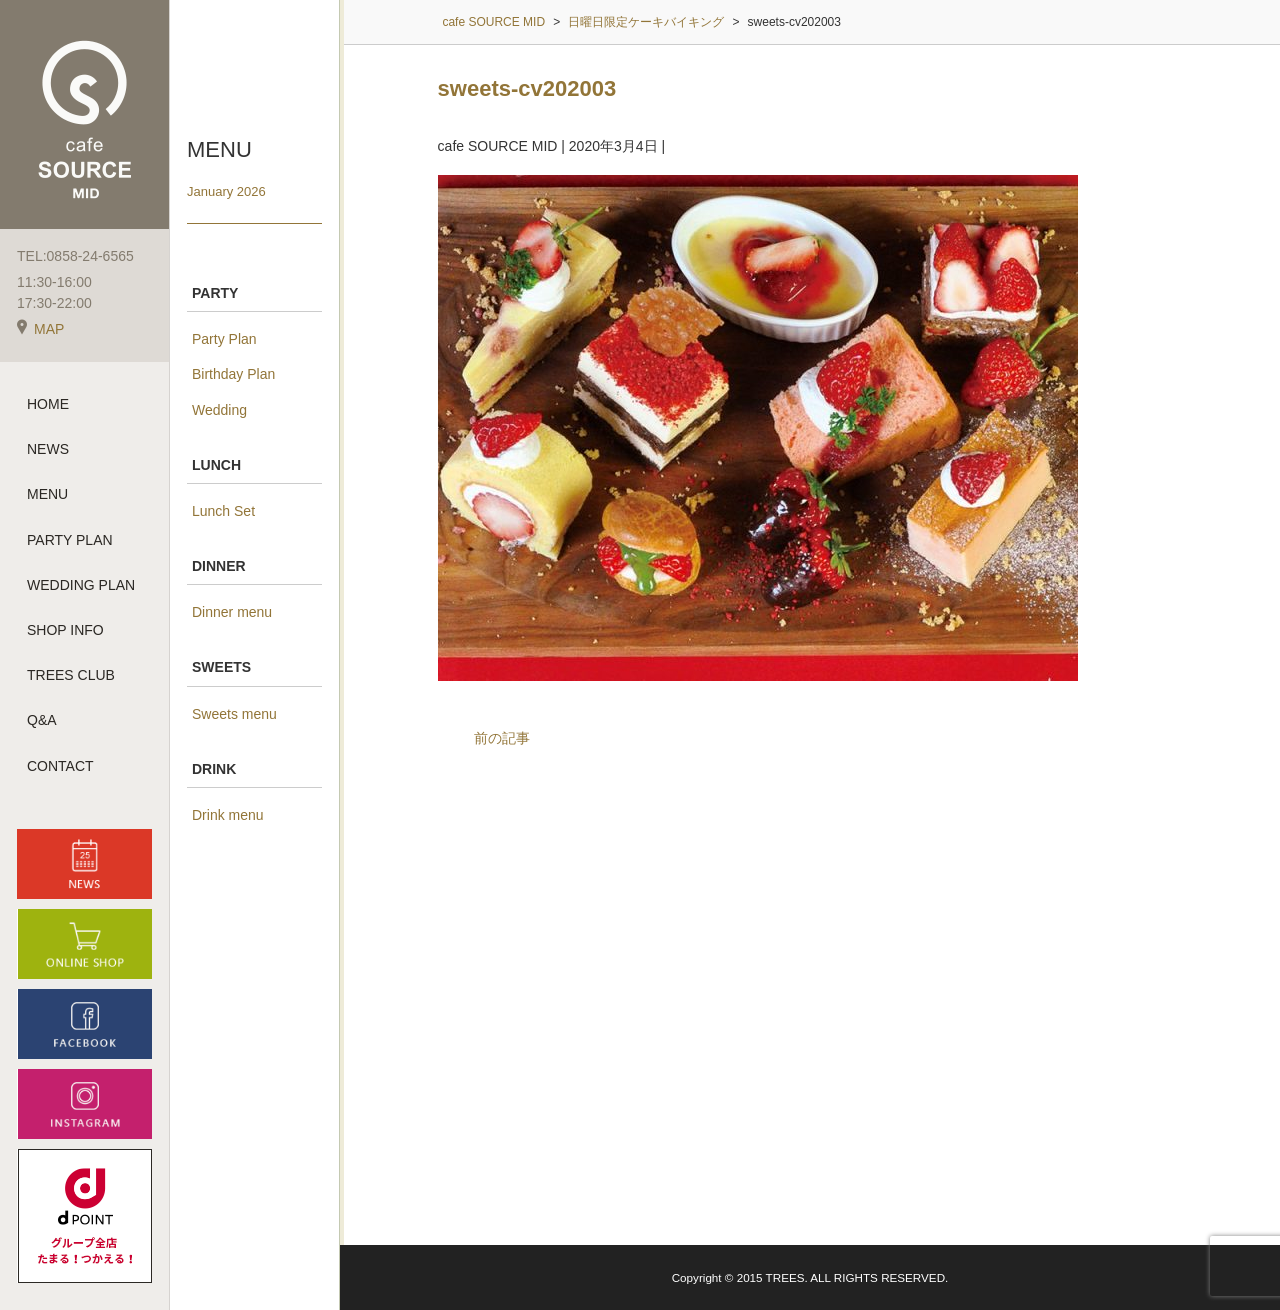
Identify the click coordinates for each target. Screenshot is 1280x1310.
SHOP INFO (65, 630)
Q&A (42, 720)
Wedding (219, 410)
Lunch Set (223, 511)
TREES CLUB (71, 675)
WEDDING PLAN (81, 585)
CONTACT (60, 766)
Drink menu (228, 815)
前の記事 (502, 738)
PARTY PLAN (70, 540)
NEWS (48, 449)
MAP (40, 329)
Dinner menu (232, 612)
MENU (47, 494)
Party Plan (224, 339)
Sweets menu (234, 714)
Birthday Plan (233, 374)
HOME (48, 404)
